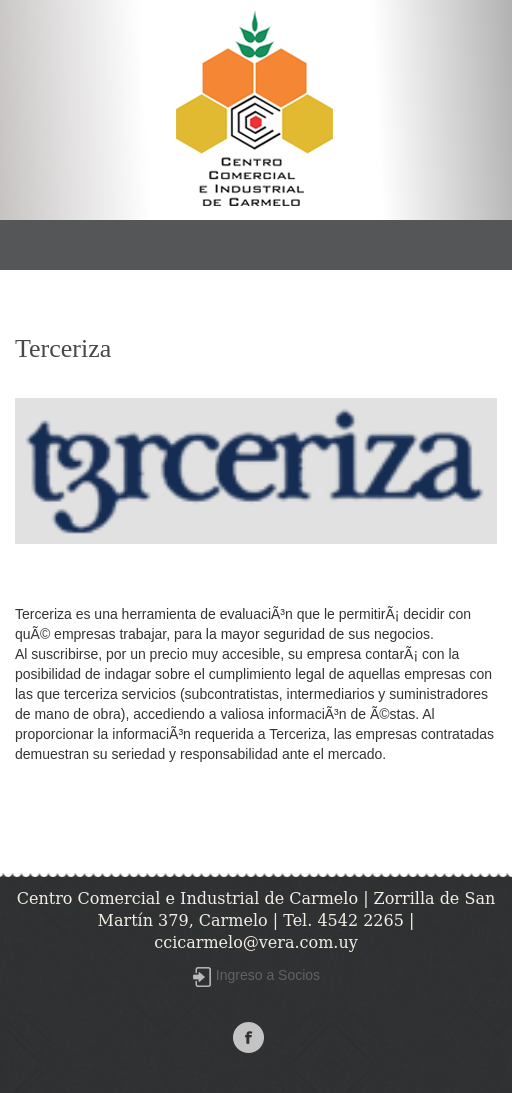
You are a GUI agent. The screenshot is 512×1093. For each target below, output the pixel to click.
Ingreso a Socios (268, 975)
